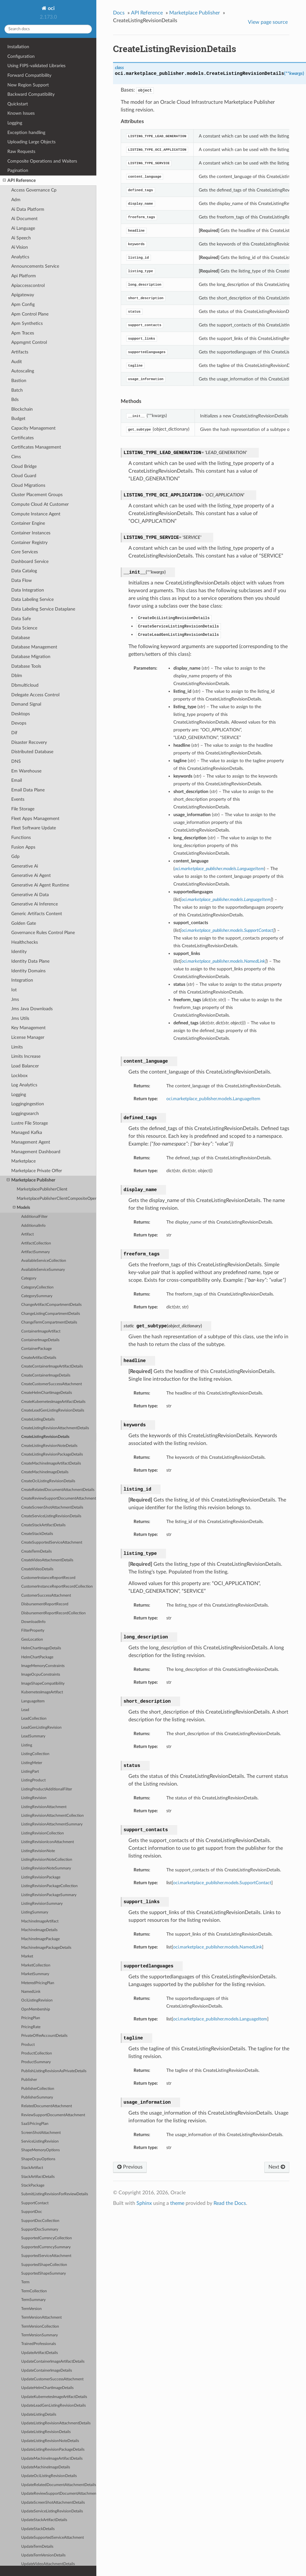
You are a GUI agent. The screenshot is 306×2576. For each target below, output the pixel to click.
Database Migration (30, 656)
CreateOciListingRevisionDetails (48, 1481)
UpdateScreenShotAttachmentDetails (53, 2502)
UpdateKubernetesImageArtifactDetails (54, 2397)
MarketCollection (35, 1965)
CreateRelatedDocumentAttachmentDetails (57, 1490)
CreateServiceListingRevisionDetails (51, 1516)
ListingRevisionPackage (40, 1877)
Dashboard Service (29, 561)
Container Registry (29, 542)
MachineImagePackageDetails (46, 1947)
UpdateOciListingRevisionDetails (49, 2476)
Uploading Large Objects (31, 141)
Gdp (15, 856)
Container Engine (28, 523)
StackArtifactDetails (38, 2177)
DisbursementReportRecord (44, 1604)
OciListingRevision (37, 2000)
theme (177, 2203)
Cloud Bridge (24, 466)
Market (27, 1956)
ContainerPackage (36, 1348)
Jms (15, 999)
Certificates (22, 437)
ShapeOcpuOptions (38, 2159)
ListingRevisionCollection (42, 1833)
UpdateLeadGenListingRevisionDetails (53, 2405)
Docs (119, 12)
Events (17, 799)
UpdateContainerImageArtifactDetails (52, 2361)
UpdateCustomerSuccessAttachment (52, 2379)
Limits (17, 1047)
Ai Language (23, 228)
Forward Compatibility (29, 75)
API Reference (19, 180)
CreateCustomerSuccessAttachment (51, 1384)
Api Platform (23, 275)
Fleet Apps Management (35, 818)
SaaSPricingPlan (34, 2124)
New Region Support (28, 85)
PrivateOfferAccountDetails (44, 2035)
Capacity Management (33, 428)
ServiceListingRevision (40, 2141)
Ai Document (24, 218)
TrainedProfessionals (38, 2344)
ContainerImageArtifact (40, 1331)
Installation (18, 46)
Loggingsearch (25, 1113)
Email (16, 780)
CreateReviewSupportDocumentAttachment (58, 1498)
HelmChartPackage (37, 1657)
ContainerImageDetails (40, 1340)
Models (21, 1207)
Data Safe (21, 618)
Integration (22, 980)
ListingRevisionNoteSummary (46, 1868)
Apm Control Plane (29, 314)
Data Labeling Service (32, 599)
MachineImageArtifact (39, 1921)
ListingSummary (34, 1912)
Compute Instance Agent (35, 514)
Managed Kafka (26, 1132)
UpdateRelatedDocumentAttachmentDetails (58, 2485)
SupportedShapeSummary (43, 2273)
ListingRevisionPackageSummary (48, 1895)
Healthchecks (24, 942)
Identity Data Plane (30, 961)
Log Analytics (24, 1085)
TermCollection (34, 2291)
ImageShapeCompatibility (43, 1683)
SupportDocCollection (40, 2221)
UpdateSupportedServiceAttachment (52, 2537)
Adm (16, 199)
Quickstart (17, 104)
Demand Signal (26, 704)
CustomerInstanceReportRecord (48, 1578)
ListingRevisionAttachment (43, 1807)
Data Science (24, 628)
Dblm (16, 675)
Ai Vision (19, 247)
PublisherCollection (37, 2088)
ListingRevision (34, 1798)
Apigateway (22, 294)
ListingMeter (31, 1763)
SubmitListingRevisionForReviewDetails (54, 2194)
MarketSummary (35, 1974)
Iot (14, 989)
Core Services (24, 551)
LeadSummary (33, 1736)
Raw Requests (21, 151)
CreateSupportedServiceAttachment (51, 1542)
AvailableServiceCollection (43, 1260)
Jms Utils (20, 1018)
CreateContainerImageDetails (45, 1375)
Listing (26, 1745)
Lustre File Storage (29, 1123)
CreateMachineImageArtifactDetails (51, 1463)
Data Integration (27, 590)
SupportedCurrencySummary (46, 2247)
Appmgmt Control (29, 342)
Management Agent (30, 1142)
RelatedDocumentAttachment (46, 2106)
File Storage (22, 809)
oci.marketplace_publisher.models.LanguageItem (213, 1098)
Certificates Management (36, 447)
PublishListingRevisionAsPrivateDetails (53, 2071)
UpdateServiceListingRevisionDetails (52, 2511)
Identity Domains (28, 970)
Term (25, 2282)
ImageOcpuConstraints (40, 1674)
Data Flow (21, 580)
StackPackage (32, 2185)
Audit (16, 361)
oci (51, 8)
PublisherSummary (37, 2097)
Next (276, 2167)
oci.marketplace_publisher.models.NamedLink (217, 1947)
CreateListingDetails (38, 1419)
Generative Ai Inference (34, 904)
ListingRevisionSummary (42, 1903)
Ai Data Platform (27, 209)
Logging (14, 122)
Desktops (20, 713)
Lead (25, 1710)
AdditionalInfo (33, 1225)
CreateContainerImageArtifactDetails (52, 1366)
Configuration (21, 56)
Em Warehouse (26, 771)
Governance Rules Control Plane (43, 932)
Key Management (28, 1027)
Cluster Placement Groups (37, 494)
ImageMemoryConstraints (43, 1666)
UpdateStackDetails (38, 2529)
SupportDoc (31, 2212)
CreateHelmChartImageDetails (46, 1393)
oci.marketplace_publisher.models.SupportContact (222, 1882)
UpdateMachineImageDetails (45, 2467)
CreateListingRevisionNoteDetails (49, 1446)
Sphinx (144, 2203)
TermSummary (33, 2300)
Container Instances (30, 532)
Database (20, 637)
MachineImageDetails (39, 1930)
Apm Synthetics (27, 323)
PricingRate (30, 2027)
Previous (130, 2167)
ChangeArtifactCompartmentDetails (51, 1304)
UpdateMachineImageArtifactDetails (52, 2458)
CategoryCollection (37, 1287)
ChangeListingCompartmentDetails (50, 1313)
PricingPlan (30, 2018)
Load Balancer (25, 1066)
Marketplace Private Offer (36, 1170)
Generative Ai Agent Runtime (40, 885)
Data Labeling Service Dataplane (43, 609)
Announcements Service (35, 266)
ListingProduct (33, 1780)
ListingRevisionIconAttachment (47, 1842)
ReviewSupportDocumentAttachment (53, 2115)
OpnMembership (35, 2009)
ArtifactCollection (36, 1243)
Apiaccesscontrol (28, 285)
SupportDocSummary (39, 2229)
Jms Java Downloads (32, 1008)
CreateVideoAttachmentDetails (47, 1560)
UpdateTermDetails (37, 2546)
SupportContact (34, 2203)
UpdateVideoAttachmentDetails (48, 2564)
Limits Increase (25, 1056)
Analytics (20, 256)
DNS (16, 761)
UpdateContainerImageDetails (46, 2370)
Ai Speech (21, 238)
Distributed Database (32, 751)
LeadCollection (34, 1718)
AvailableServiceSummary (43, 1269)
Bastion (18, 380)
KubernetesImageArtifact (42, 1692)
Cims (16, 456)
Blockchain (22, 409)
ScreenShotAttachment (41, 2133)
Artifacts (19, 352)
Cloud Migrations (28, 485)
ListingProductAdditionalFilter (46, 1789)
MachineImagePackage (40, 1939)
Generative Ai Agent (31, 875)
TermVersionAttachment (41, 2317)
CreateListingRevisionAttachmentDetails (55, 1428)
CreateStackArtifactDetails (43, 1525)
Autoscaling (22, 371)
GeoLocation (32, 1639)
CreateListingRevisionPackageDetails (52, 1454)
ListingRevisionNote (38, 1851)
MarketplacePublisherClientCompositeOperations (56, 1199)
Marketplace (23, 1161)
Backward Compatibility (31, 94)
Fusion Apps (23, 847)
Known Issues (21, 113)
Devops (18, 723)
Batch (17, 390)
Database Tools (26, 666)
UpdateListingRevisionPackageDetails (52, 2449)
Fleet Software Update (33, 827)
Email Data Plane (28, 790)
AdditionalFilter (34, 1216)
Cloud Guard (23, 475)
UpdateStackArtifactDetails (44, 2520)
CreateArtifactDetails (38, 1357)
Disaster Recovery (29, 742)
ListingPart (30, 1771)
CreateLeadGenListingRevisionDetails (52, 1410)
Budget (18, 418)
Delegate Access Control (35, 694)
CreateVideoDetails (37, 1569)
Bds (15, 399)
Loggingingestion (27, 1103)
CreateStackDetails (37, 1534)
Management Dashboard (35, 1151)
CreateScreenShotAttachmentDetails (52, 1507)
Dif (14, 732)
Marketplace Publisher (31, 1180)
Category (28, 1278)
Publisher (29, 2079)
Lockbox (19, 1075)
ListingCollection (35, 1754)
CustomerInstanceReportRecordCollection (57, 1586)
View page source (268, 22)
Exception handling (26, 132)
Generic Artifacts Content (36, 913)
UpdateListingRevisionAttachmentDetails (56, 2423)
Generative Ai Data (30, 894)
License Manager (27, 1037)
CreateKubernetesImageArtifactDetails (53, 1402)
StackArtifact (32, 2168)
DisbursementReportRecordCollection (53, 1613)
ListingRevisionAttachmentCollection (52, 1815)
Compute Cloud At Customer (40, 504)
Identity (19, 951)
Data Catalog (24, 570)
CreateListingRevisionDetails (45, 1437)
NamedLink (30, 1991)
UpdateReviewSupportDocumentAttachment (58, 2493)
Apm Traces (22, 333)
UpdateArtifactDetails (39, 2353)
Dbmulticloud (25, 685)
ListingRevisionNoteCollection (46, 1859)
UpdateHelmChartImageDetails (47, 2388)
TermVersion (31, 2309)
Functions (21, 837)
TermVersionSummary (39, 2335)
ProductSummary (36, 2062)
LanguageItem (33, 1701)
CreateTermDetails (36, 1551)
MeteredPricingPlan (37, 1983)
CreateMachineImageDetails (44, 1472)
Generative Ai (24, 866)
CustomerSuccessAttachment (46, 1595)
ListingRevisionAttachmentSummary (52, 1824)
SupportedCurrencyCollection (46, 2238)
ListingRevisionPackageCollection (49, 1886)
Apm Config (23, 304)
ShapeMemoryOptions (40, 2150)
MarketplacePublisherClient (42, 1189)
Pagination (17, 170)
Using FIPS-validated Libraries (36, 65)
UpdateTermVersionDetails (43, 2555)
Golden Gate (23, 923)
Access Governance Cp (34, 190)
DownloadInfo (33, 1622)
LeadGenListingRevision (41, 1727)
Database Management (34, 647)
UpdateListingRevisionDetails (46, 2432)
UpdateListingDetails (38, 2414)
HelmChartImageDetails (41, 1648)
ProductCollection (36, 2053)
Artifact (27, 1234)
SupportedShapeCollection (44, 2265)
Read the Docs (230, 2203)
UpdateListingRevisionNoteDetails (50, 2441)
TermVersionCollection (40, 2326)
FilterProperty (32, 1630)
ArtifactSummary (35, 1252)
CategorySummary (36, 1296)
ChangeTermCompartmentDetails (49, 1322)
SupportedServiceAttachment (46, 2256)
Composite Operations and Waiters (42, 161)
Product (28, 2044)
